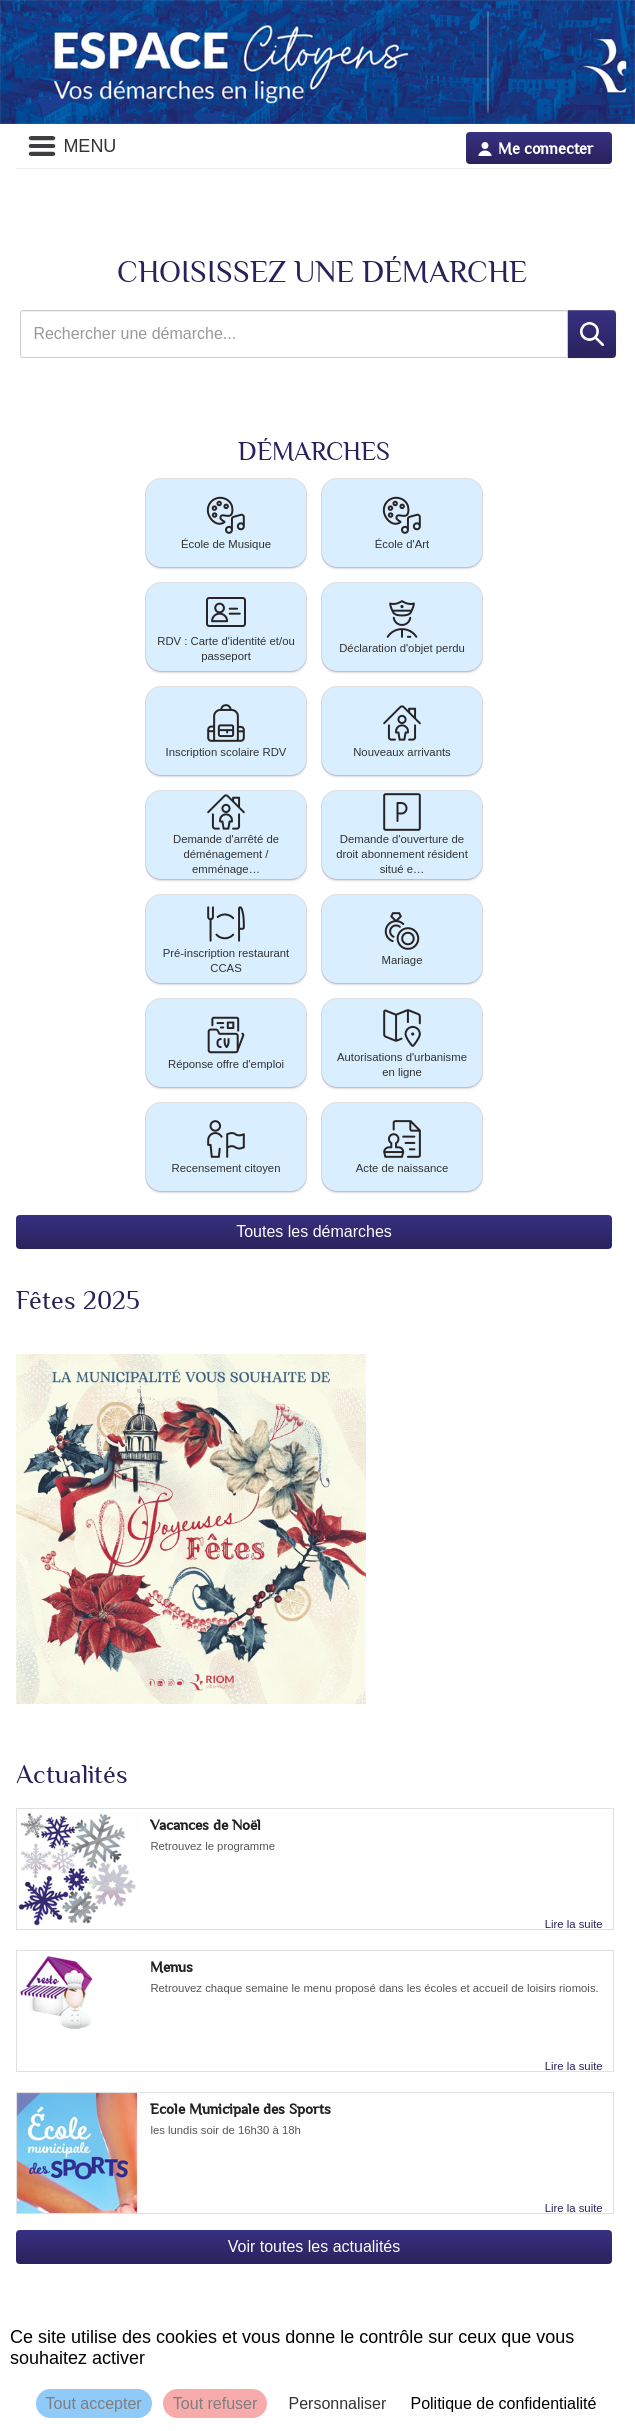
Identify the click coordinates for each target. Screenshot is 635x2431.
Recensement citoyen (226, 1145)
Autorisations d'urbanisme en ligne (402, 1042)
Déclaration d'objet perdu (402, 625)
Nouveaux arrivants (402, 729)
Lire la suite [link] (574, 1924)
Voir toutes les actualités (314, 2246)
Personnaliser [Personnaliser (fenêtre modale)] (337, 2403)
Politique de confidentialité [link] (503, 2403)
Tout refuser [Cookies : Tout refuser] (215, 2403)
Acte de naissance (402, 1145)
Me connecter (545, 148)
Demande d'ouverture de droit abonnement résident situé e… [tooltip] (402, 835)
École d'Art (402, 521)
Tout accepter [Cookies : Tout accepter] (94, 2403)
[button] (226, 523)
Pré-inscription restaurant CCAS (226, 938)
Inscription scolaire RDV (226, 729)
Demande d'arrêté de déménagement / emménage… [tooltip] (226, 835)
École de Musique (226, 521)
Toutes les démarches (314, 1231)
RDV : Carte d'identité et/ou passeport (226, 626)
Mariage (402, 937)
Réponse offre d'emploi (226, 1041)
